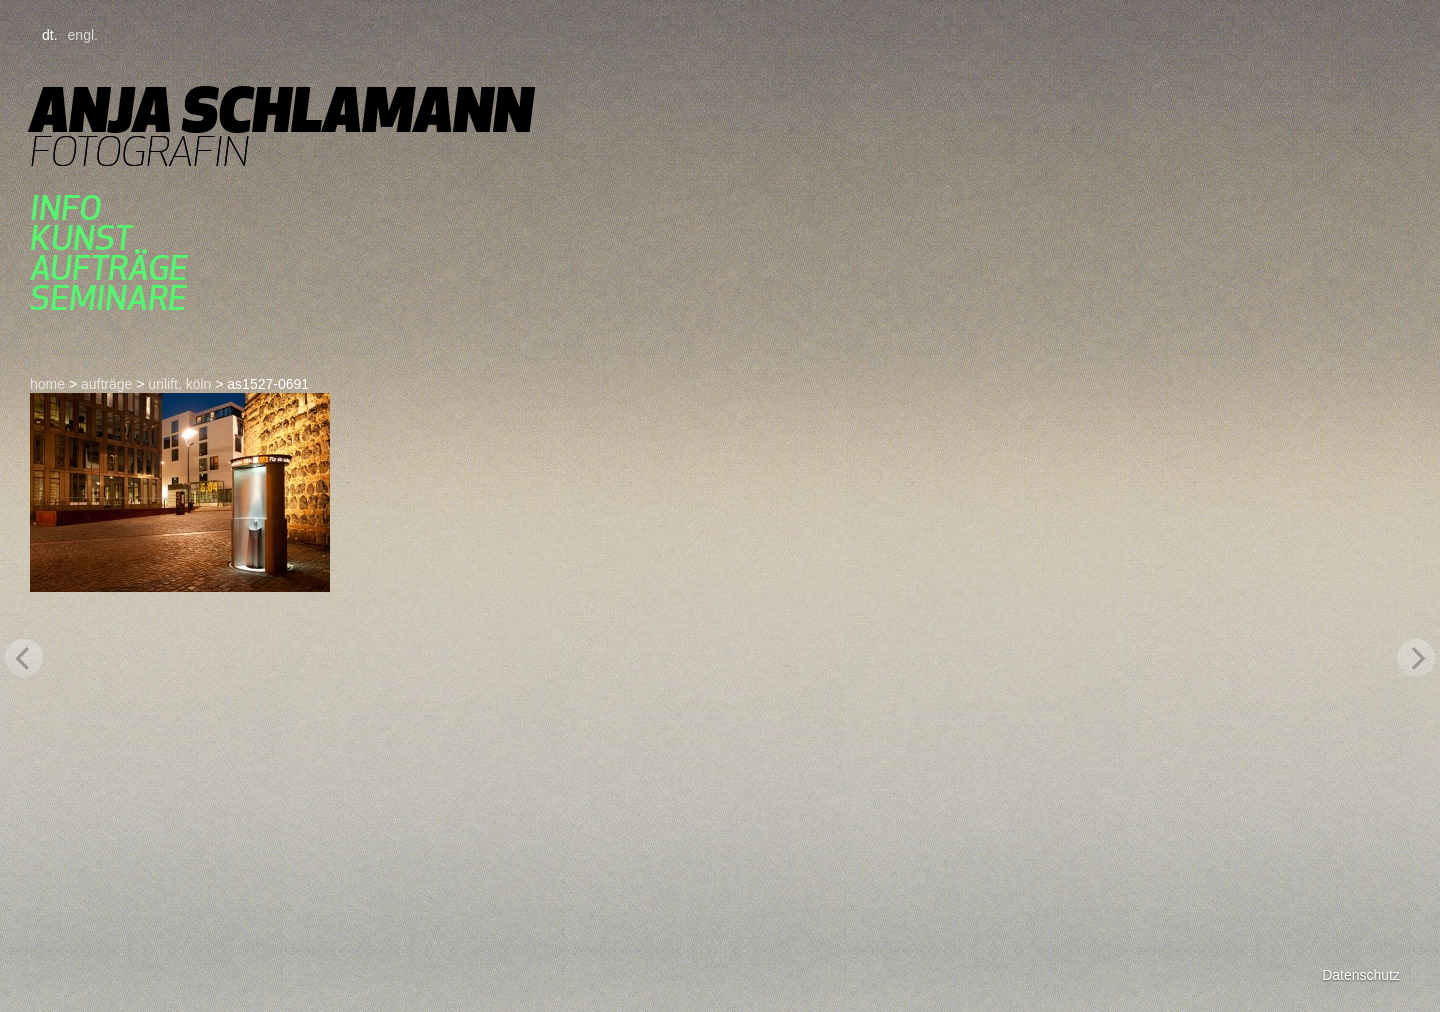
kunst (81, 238)
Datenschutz (1361, 975)
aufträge (109, 268)
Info (65, 208)
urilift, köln (179, 384)
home (47, 384)
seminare (108, 298)
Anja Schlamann (281, 109)
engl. (83, 35)
